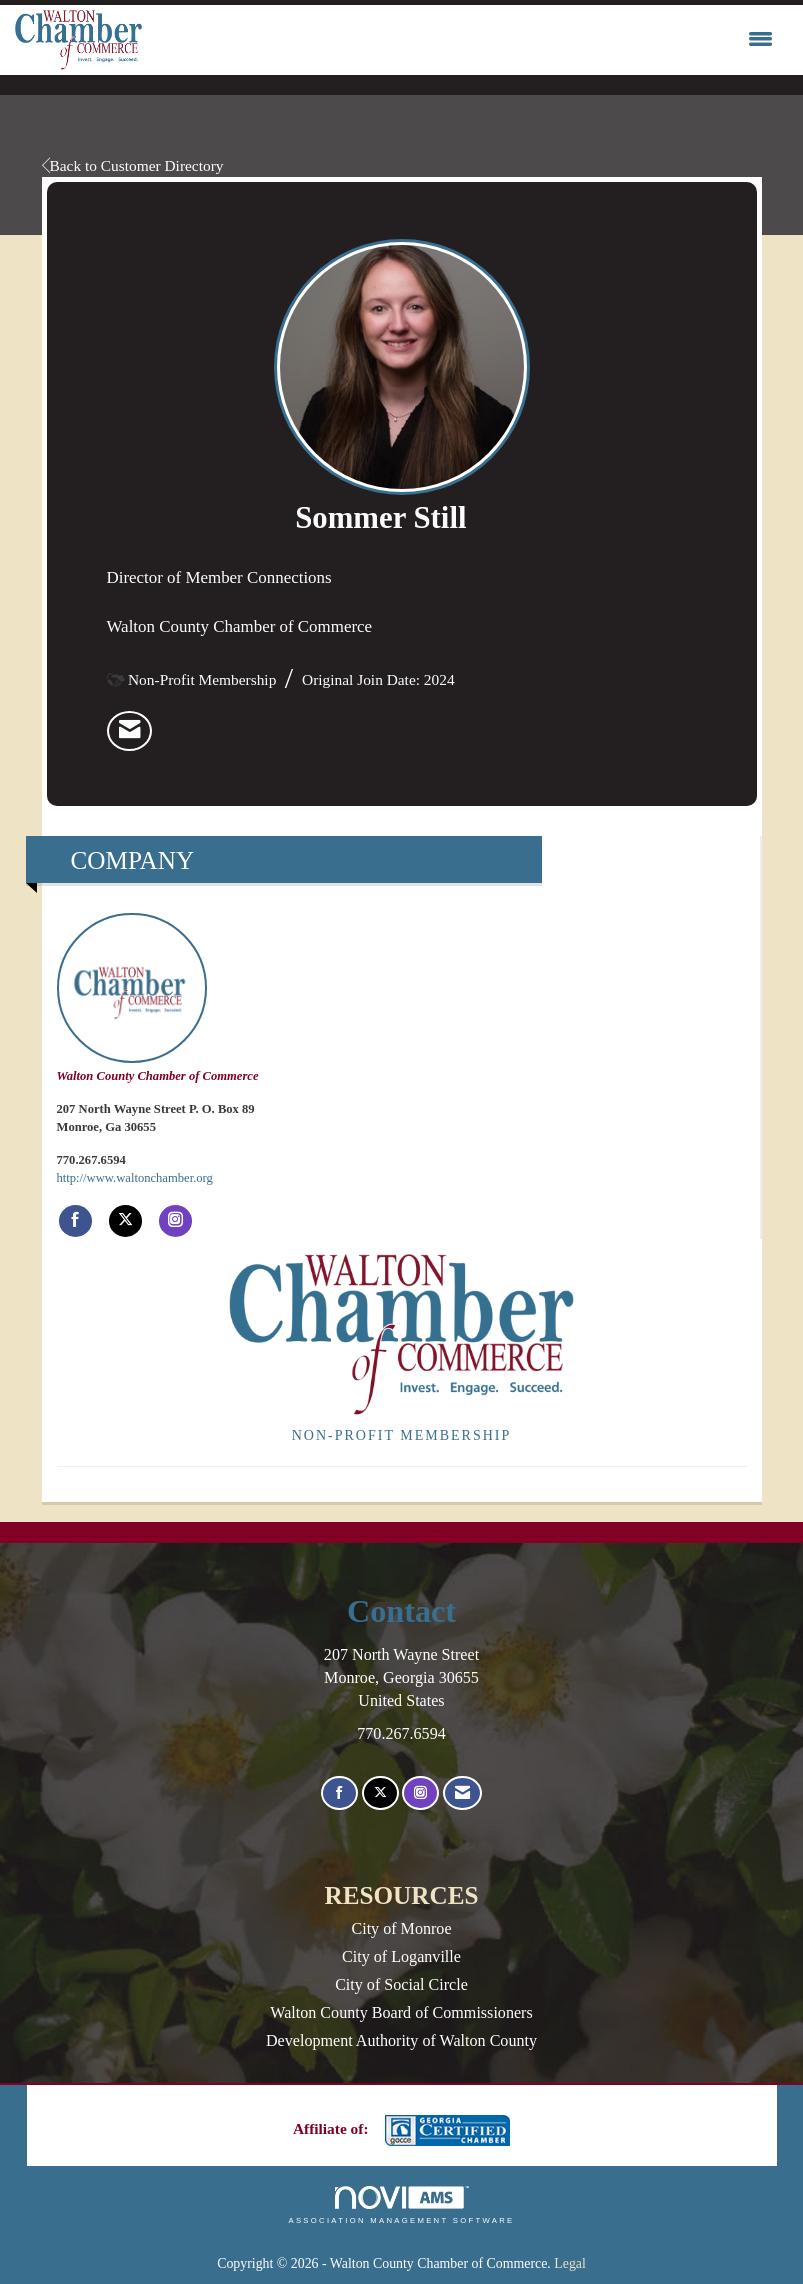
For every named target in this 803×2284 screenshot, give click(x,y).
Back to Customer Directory (133, 165)
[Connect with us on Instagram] (420, 1793)
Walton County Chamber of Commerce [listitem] (158, 998)
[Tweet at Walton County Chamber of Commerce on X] (125, 1221)
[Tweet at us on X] (380, 1793)
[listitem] (129, 731)
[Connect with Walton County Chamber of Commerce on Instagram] (175, 1221)
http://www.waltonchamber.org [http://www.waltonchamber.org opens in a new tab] (135, 1178)
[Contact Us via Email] (462, 1793)
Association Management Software (401, 2205)
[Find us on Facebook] (339, 1793)
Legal (570, 2263)
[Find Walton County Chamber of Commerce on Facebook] (75, 1221)
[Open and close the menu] (462, 40)
